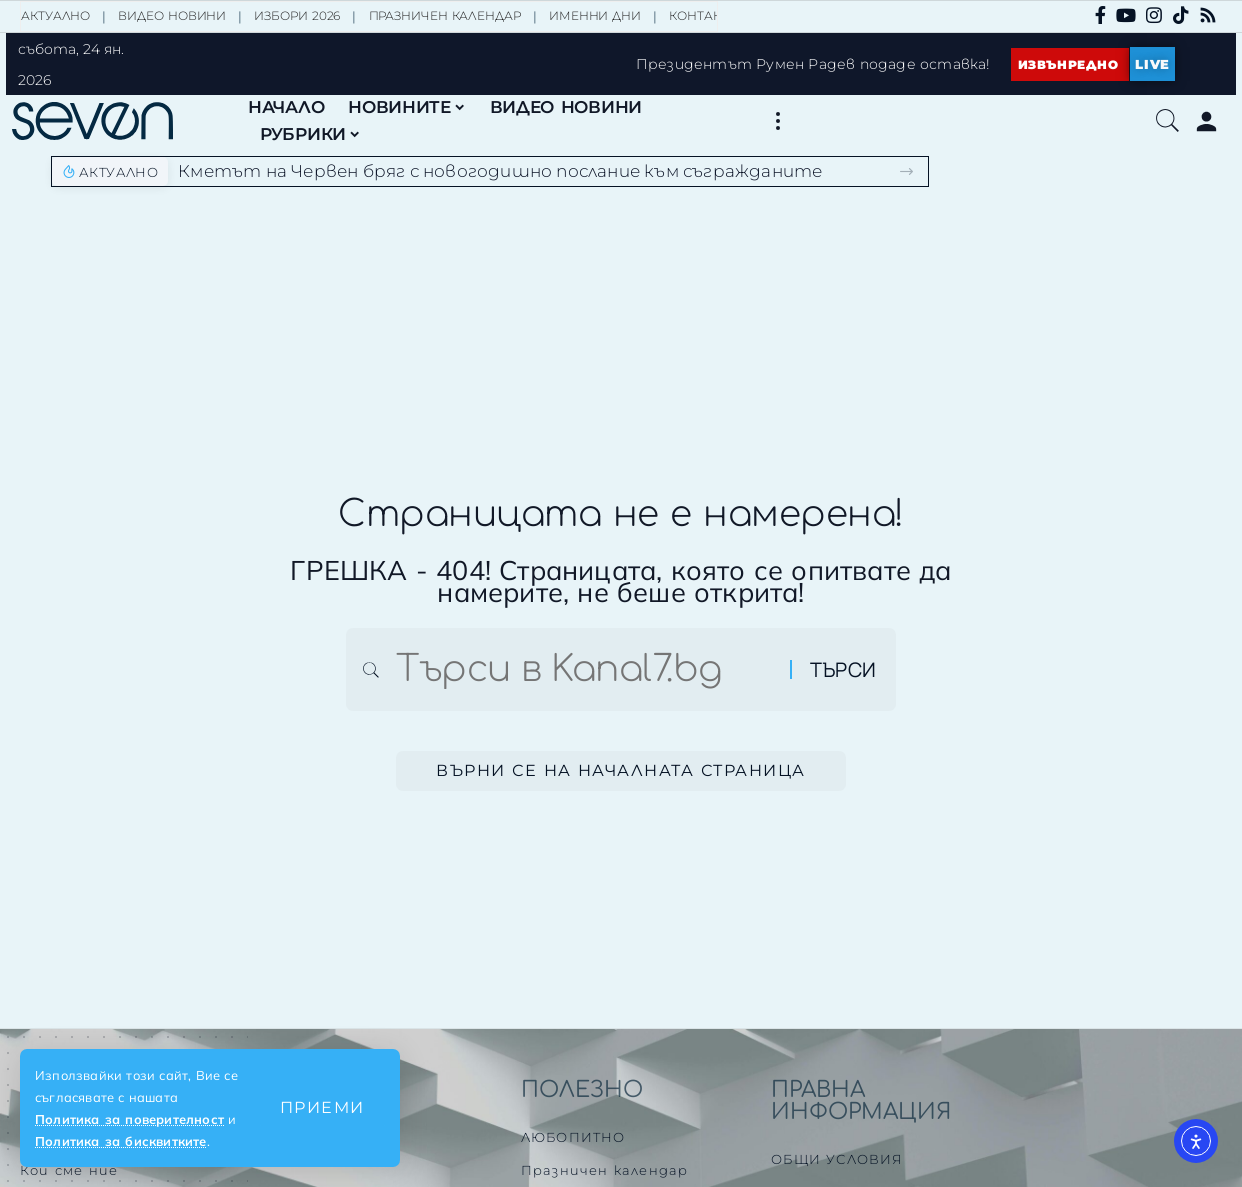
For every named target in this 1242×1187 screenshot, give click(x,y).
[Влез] (1206, 121)
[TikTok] (1181, 15)
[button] (322, 1108)
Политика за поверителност (129, 1119)
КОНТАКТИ (703, 15)
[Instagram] (1154, 15)
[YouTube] (1126, 15)
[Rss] (1208, 15)
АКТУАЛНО (55, 15)
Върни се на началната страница (621, 771)
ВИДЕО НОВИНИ (172, 15)
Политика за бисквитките (121, 1141)
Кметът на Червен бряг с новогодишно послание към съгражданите (500, 171)
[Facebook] (1100, 15)
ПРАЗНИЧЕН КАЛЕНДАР (445, 15)
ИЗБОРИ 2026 (297, 15)
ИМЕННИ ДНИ (595, 15)
